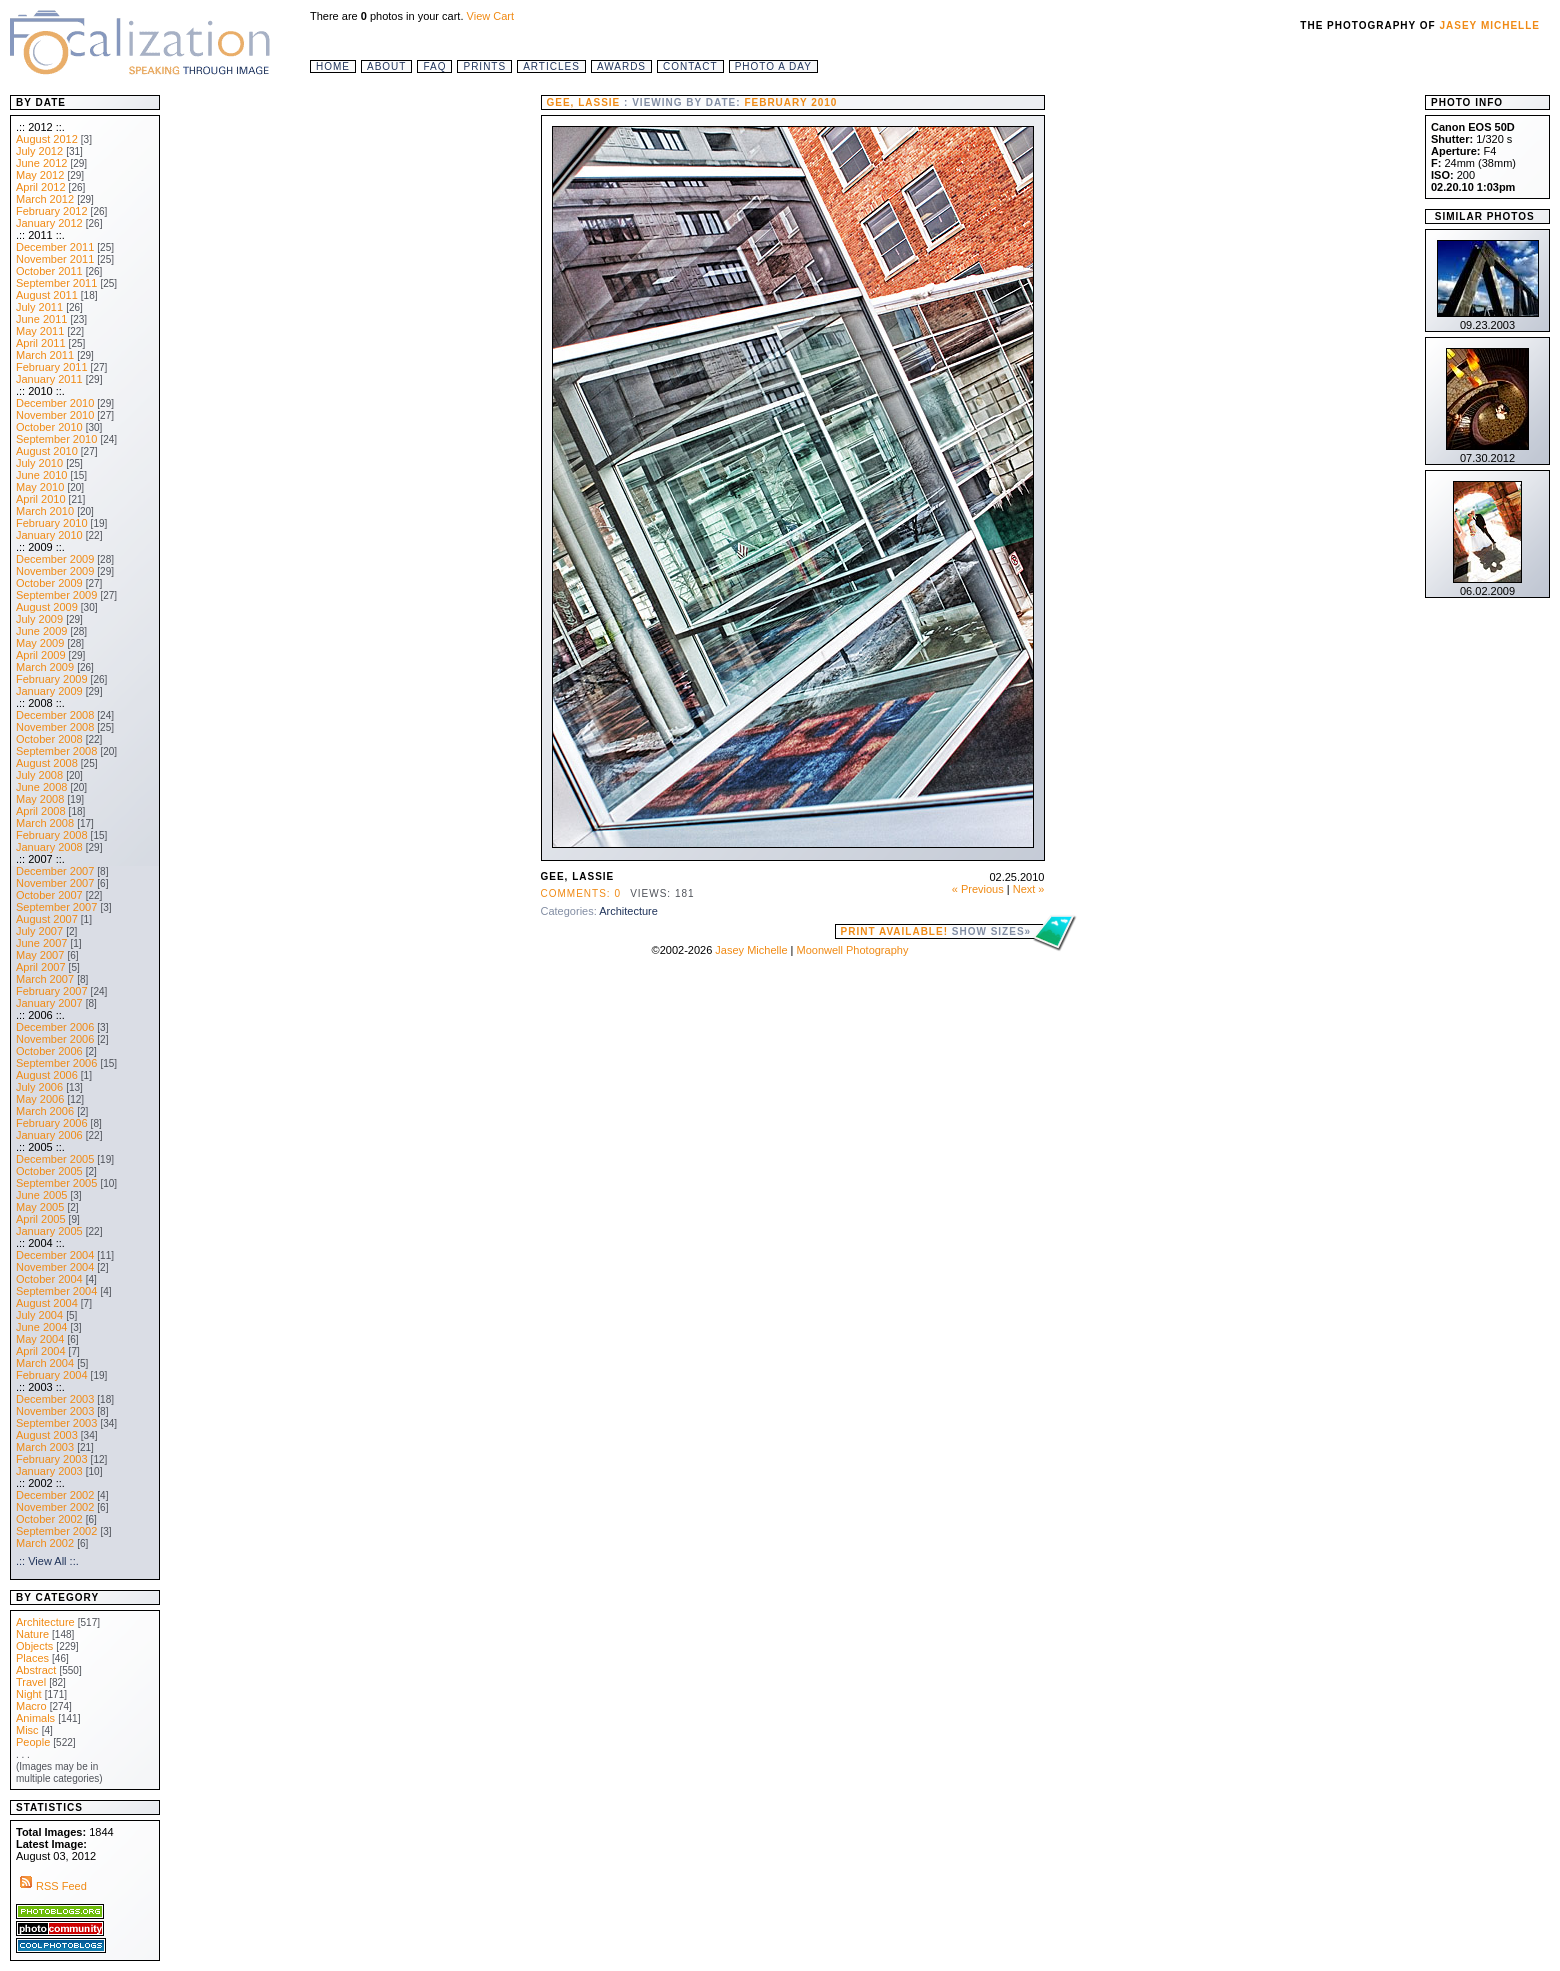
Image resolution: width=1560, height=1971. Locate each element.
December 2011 (55, 247)
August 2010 (47, 451)
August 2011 (47, 295)
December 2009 (55, 559)
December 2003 (55, 1399)
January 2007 (49, 1003)
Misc (27, 1730)
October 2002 (49, 1519)
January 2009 (49, 691)
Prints (484, 66)
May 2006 (40, 1099)
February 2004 (52, 1375)
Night (29, 1694)
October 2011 (49, 271)
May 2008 (40, 799)
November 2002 (55, 1507)
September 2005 (56, 1183)
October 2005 (49, 1171)
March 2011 (45, 355)
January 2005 (49, 1231)
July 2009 (39, 619)
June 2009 (41, 631)
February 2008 (52, 835)
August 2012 (47, 139)
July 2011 (39, 307)
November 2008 (55, 727)
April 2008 (41, 811)
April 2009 (41, 655)
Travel (31, 1682)
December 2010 (55, 403)
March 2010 (45, 511)
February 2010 (52, 523)
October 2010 (49, 427)
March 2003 (45, 1447)
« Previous (978, 889)
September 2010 (56, 439)
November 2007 (55, 883)
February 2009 (52, 679)
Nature (32, 1634)
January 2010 (49, 535)
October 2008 (49, 739)
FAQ (434, 66)
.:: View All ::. (47, 1561)
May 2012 (40, 175)
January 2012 (49, 223)
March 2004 (45, 1363)
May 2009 (40, 643)
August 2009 (47, 607)
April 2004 (41, 1351)
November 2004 (55, 1267)
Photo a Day (773, 66)
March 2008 (45, 823)
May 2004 (40, 1339)
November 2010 (55, 415)
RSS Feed (51, 1886)
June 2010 (41, 475)
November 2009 (55, 571)
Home (333, 66)
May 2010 (40, 487)
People (33, 1742)
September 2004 (56, 1291)
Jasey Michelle (1490, 25)
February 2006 (52, 1123)
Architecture (628, 911)
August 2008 (47, 763)
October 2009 (49, 583)
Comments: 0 (581, 893)
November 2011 (55, 259)
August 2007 (47, 919)
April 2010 (41, 499)
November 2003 (55, 1411)
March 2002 (45, 1543)
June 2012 (41, 163)
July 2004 (39, 1315)
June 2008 (41, 787)
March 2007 (45, 979)
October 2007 (49, 895)
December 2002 (55, 1495)
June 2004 (41, 1327)
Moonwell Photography (852, 950)
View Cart (490, 16)
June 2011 (41, 319)
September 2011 (56, 283)
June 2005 (41, 1195)
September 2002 (56, 1531)
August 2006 (47, 1075)
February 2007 (52, 991)
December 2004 (55, 1255)
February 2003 (52, 1459)
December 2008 (55, 715)
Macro (31, 1706)
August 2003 (47, 1435)
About (386, 66)
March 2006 (45, 1111)
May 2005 (40, 1207)
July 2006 (39, 1087)
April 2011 (41, 343)
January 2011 (49, 379)
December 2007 (55, 871)
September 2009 (56, 595)
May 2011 (40, 331)
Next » (1029, 889)
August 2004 (47, 1303)
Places (32, 1658)
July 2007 (39, 931)
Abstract (36, 1670)
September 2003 (56, 1423)
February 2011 (52, 367)
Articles (551, 66)
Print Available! (936, 931)
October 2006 (49, 1051)
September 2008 (56, 751)
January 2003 (49, 1471)
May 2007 (40, 955)
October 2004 (49, 1279)
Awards (621, 66)
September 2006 (56, 1063)
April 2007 (41, 967)
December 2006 (55, 1027)
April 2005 (41, 1219)
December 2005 (55, 1159)
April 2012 (41, 187)
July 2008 (39, 775)
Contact (690, 66)
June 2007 (41, 943)
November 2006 (55, 1039)
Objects (34, 1646)
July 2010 (39, 463)
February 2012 (52, 211)
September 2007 (56, 907)
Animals (35, 1718)
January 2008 (49, 847)
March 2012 (45, 199)
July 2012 (39, 151)
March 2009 (45, 667)
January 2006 (49, 1135)
